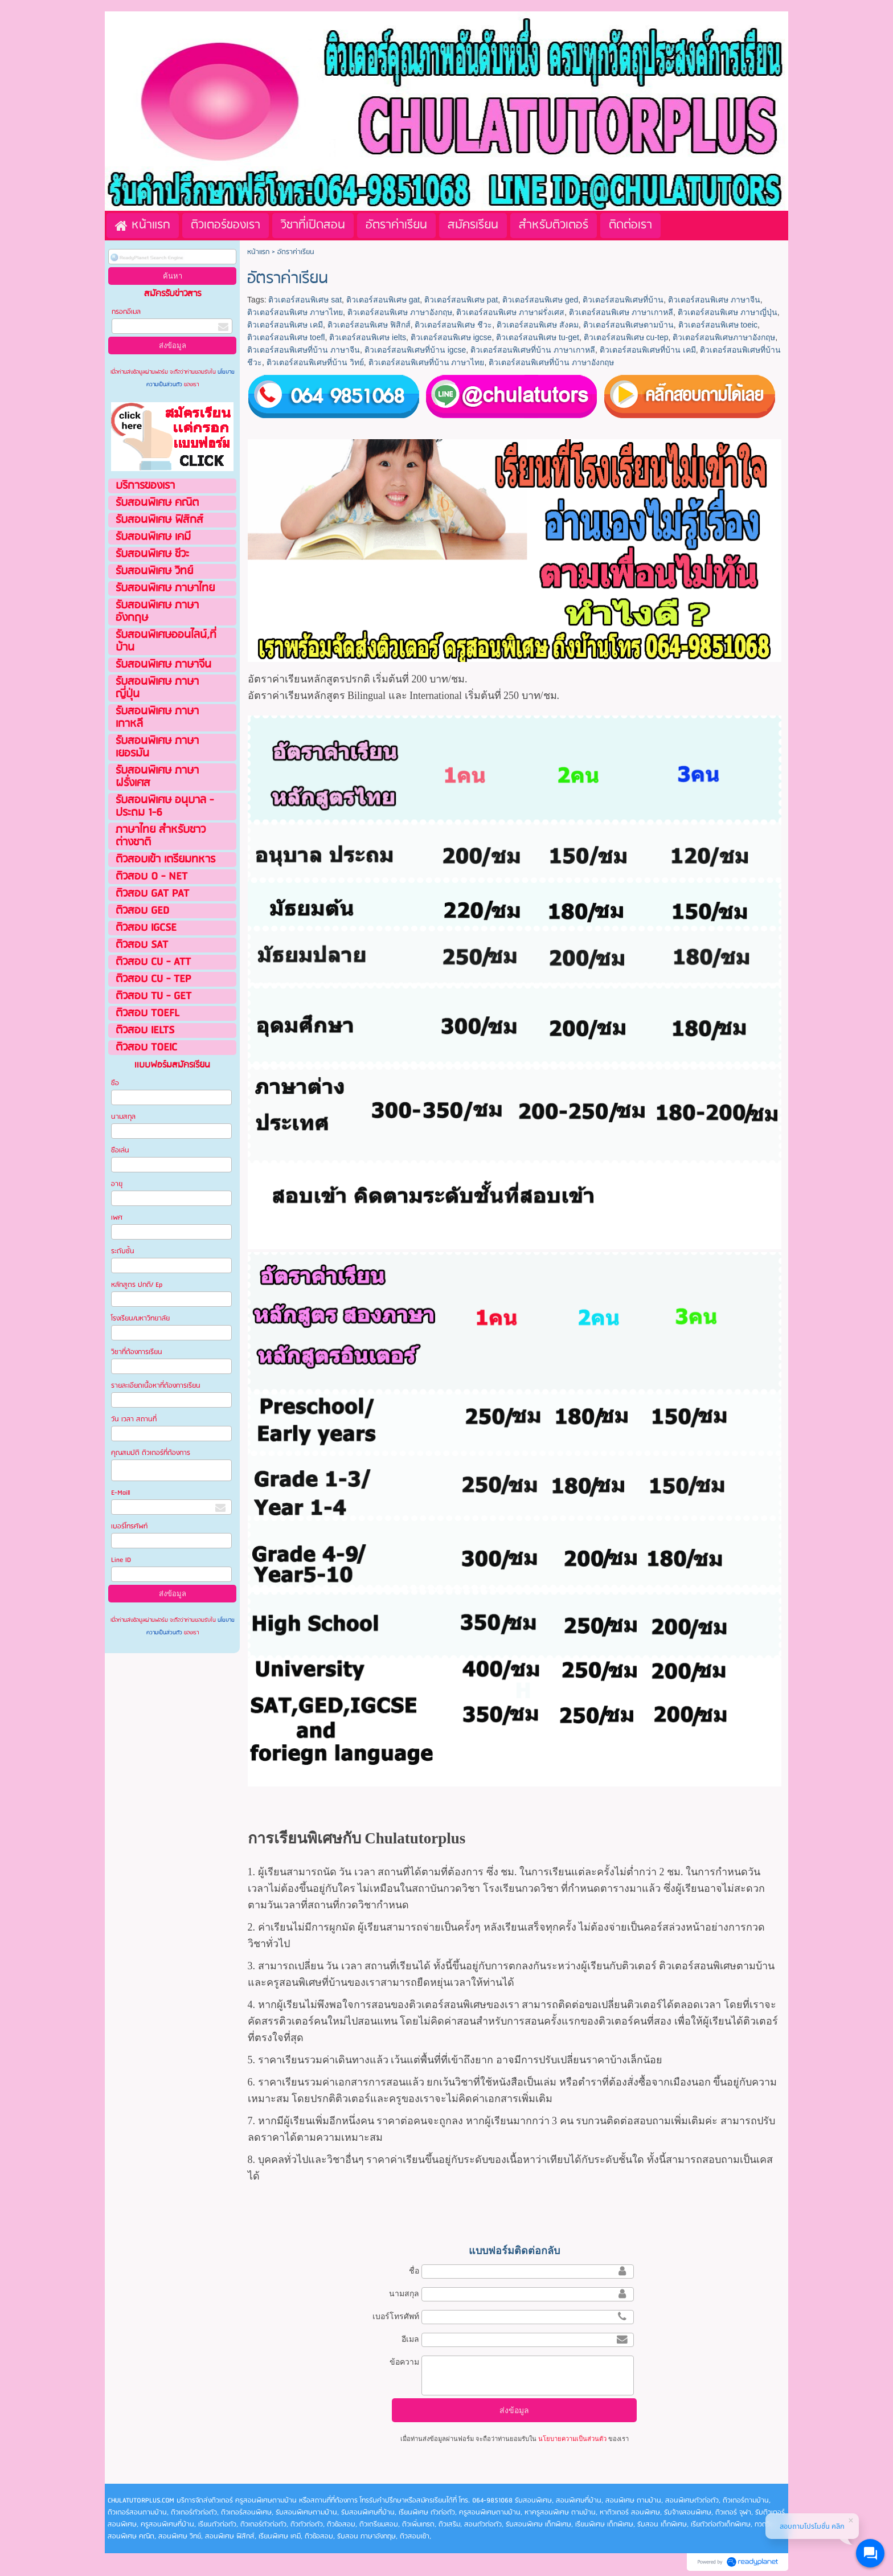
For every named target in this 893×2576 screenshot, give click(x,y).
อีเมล (410, 2339)
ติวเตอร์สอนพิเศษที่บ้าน (623, 299)
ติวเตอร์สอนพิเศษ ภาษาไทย (295, 312)
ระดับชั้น (122, 1251)
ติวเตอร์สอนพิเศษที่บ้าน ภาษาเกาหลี (532, 349)
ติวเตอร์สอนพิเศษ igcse (451, 337)
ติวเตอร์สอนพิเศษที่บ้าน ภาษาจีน (303, 349)
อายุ (116, 1184)
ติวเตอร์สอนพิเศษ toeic (717, 324)
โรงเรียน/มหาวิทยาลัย (140, 1318)
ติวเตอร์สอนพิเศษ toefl (286, 337)
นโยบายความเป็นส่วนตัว (572, 2438)
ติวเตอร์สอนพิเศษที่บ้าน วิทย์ (315, 362)
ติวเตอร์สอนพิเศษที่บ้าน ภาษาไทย (426, 362)
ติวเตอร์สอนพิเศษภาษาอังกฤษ (724, 337)
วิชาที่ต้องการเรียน (136, 1352)
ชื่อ (414, 2270)
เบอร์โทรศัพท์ (129, 1526)
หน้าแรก (258, 252)
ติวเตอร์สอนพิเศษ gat (383, 299)
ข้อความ (404, 2361)
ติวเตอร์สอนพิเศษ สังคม (538, 324)
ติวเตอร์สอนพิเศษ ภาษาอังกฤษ (399, 312)
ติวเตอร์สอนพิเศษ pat (461, 299)
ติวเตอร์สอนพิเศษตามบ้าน (628, 324)
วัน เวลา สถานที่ (134, 1419)
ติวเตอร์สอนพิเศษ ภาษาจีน (714, 299)
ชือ (115, 1083)
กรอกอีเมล (126, 312)
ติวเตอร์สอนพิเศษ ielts (367, 337)
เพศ (116, 1218)
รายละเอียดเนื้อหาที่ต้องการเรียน (155, 1386)
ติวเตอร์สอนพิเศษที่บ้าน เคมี (648, 349)
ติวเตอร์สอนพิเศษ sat (305, 299)
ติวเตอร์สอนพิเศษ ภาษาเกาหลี (621, 312)
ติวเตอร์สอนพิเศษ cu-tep (626, 337)
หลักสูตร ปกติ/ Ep (136, 1285)
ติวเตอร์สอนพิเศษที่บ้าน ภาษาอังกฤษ (551, 362)
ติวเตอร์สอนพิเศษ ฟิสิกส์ (369, 324)
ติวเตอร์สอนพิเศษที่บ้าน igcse (415, 349)
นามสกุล (123, 1117)
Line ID (122, 1560)
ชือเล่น (120, 1150)
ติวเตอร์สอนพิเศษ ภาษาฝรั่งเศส (510, 312)
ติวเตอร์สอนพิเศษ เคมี (285, 324)
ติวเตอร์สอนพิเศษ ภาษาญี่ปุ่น (727, 312)
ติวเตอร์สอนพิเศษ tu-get (537, 337)
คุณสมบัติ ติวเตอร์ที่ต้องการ (150, 1453)
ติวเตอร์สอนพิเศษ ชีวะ (453, 324)
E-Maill (120, 1493)
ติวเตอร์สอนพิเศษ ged (540, 299)
